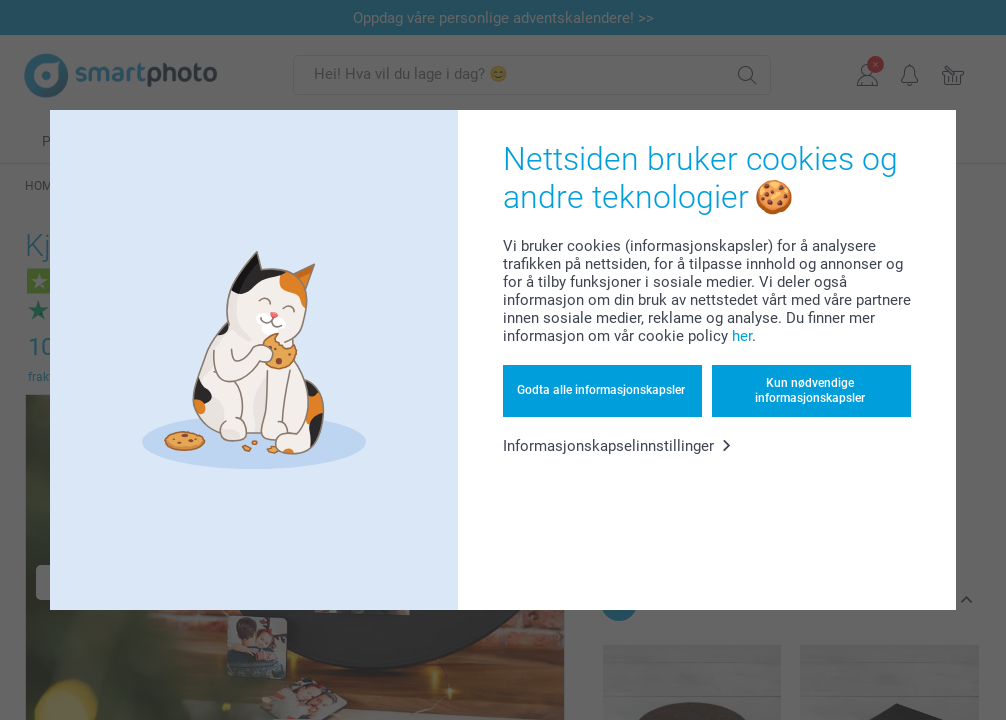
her (742, 336)
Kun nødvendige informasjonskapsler (810, 390)
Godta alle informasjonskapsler (601, 390)
